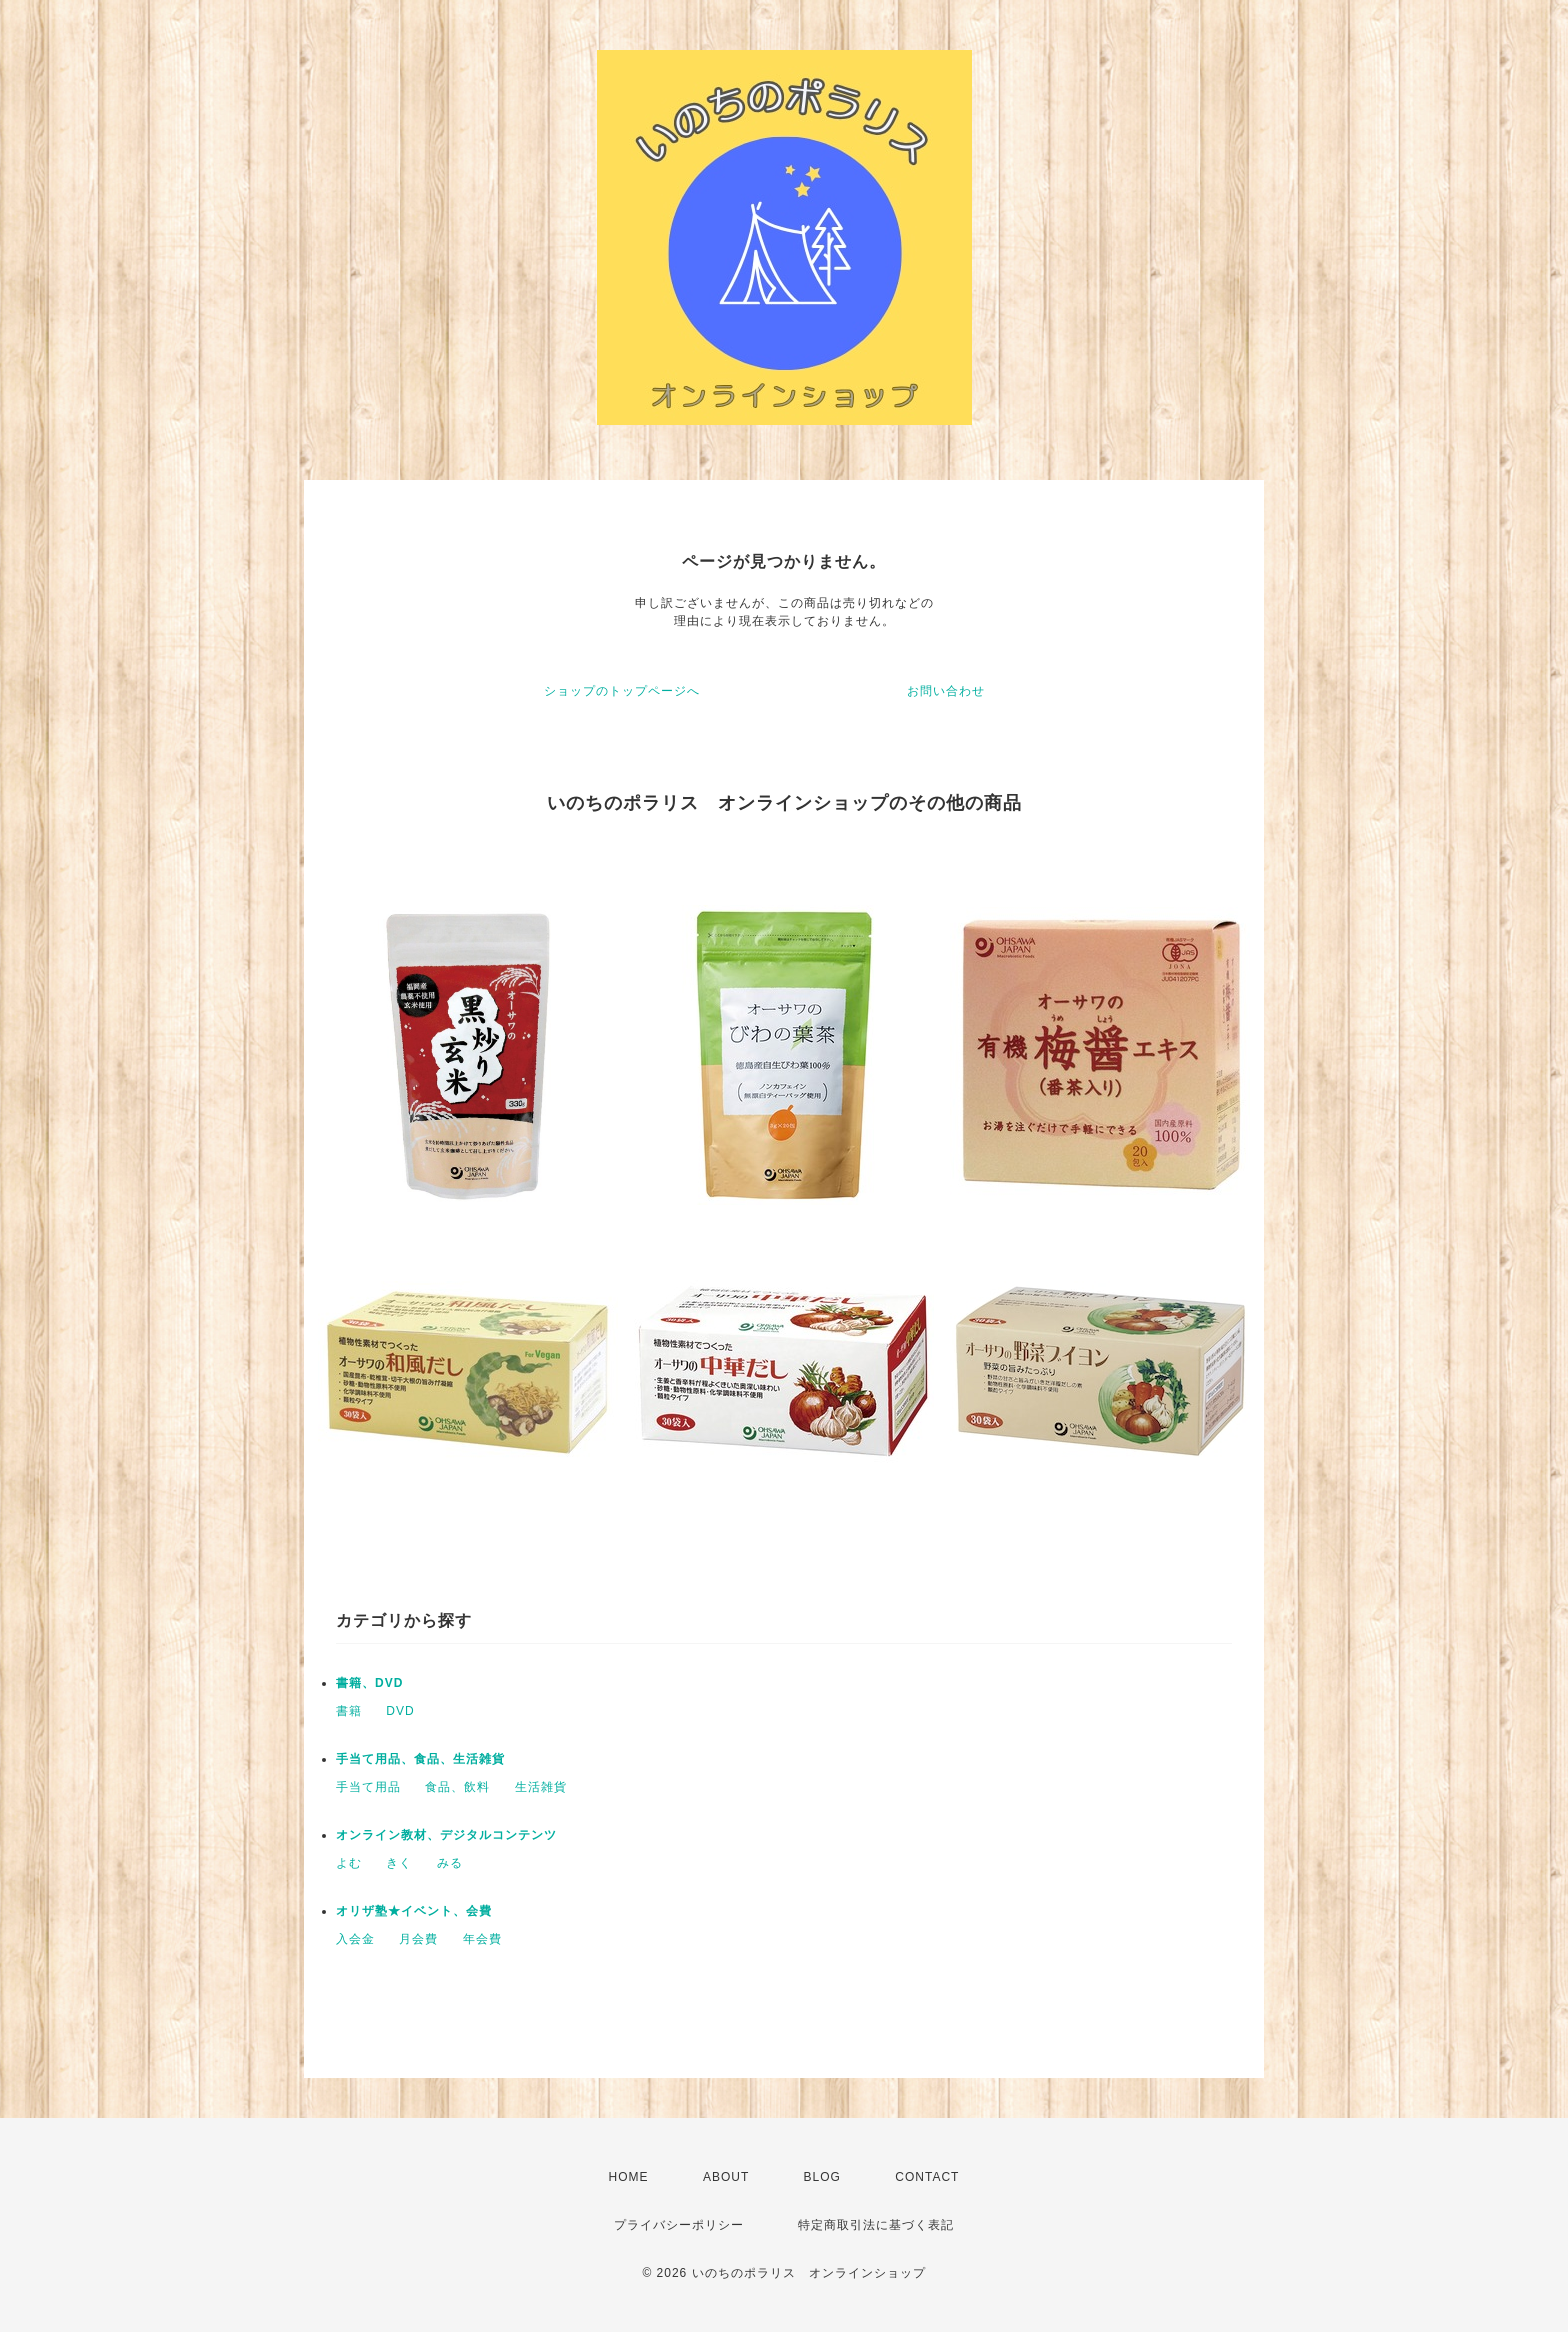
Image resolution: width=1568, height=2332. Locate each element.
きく (399, 1863)
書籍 (349, 1711)
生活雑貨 (541, 1787)
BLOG (822, 2177)
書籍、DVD (369, 1683)
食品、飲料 (457, 1787)
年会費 (482, 1939)
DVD (400, 1711)
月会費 (418, 1939)
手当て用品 (368, 1787)
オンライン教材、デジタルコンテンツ (446, 1835)
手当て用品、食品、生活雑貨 (420, 1759)
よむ (349, 1863)
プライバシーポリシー (679, 2225)
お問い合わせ (946, 691)
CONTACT (927, 2177)
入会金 (355, 1939)
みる (450, 1863)
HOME (629, 2177)
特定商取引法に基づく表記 (876, 2225)
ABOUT (726, 2177)
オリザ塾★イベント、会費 (414, 1911)
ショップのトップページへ (622, 691)
